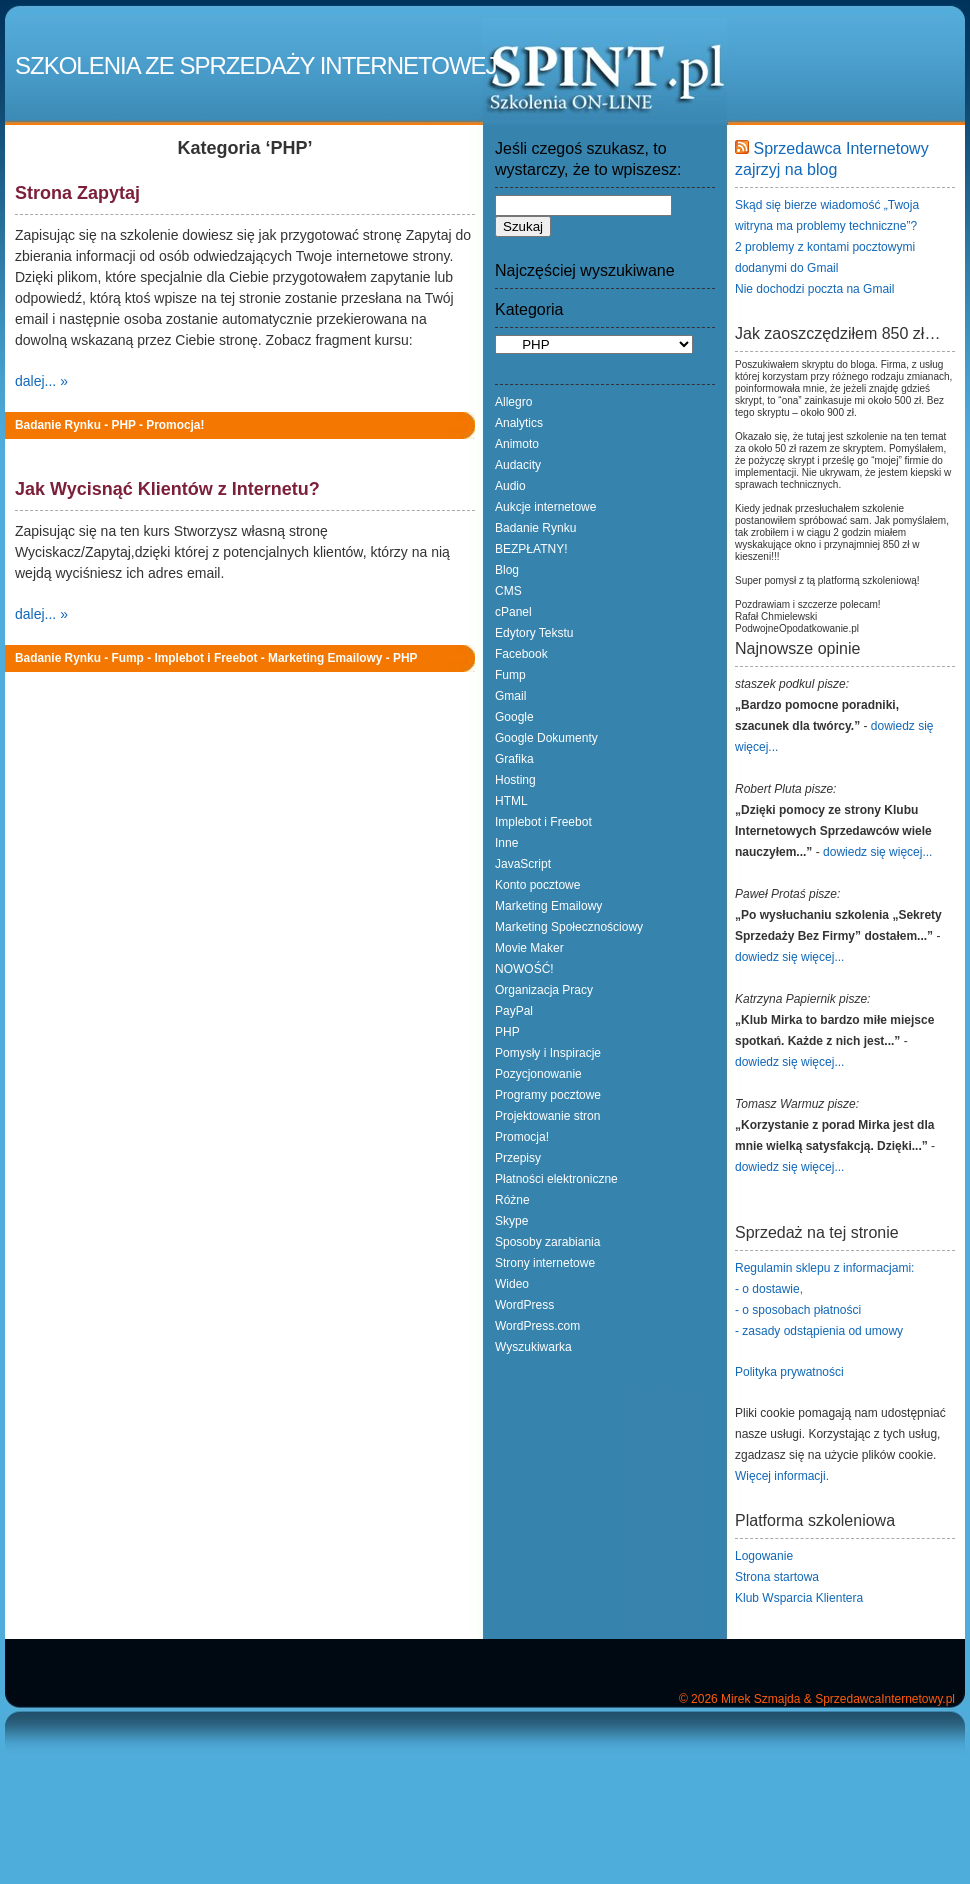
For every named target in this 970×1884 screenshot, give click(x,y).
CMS (508, 591)
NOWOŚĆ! (524, 969)
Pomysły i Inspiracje (548, 1053)
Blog (507, 570)
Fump (127, 658)
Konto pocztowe (537, 885)
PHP (123, 425)
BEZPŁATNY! (531, 549)
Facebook (521, 654)
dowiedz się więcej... (877, 852)
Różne (512, 1200)
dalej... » (41, 381)
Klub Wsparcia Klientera (799, 1598)
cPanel (513, 612)
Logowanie (764, 1556)
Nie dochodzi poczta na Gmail (814, 289)
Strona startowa (777, 1577)
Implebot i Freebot (205, 658)
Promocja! (175, 425)
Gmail (510, 696)
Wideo (512, 1284)
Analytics (519, 423)
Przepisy (518, 1158)
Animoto (517, 444)
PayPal (514, 1011)
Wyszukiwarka (533, 1347)
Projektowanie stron (547, 1116)
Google (514, 717)
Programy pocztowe (548, 1095)
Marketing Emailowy (325, 658)
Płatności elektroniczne (556, 1179)
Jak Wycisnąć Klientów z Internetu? (167, 489)
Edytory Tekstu (534, 633)
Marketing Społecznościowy (569, 927)
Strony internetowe (545, 1263)
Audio (510, 486)
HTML (511, 801)
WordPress (524, 1305)
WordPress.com (537, 1326)
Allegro (513, 402)
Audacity (518, 465)
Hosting (515, 780)
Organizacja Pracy (544, 990)
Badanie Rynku (58, 425)
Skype (511, 1221)
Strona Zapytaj (77, 193)
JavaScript (523, 864)
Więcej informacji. (782, 1476)
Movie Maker (529, 948)
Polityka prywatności (789, 1372)
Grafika (514, 759)
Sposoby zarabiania (547, 1242)
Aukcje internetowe (545, 507)
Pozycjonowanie (538, 1074)
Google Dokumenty (546, 738)
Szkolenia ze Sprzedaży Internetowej (256, 65)
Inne (506, 843)
